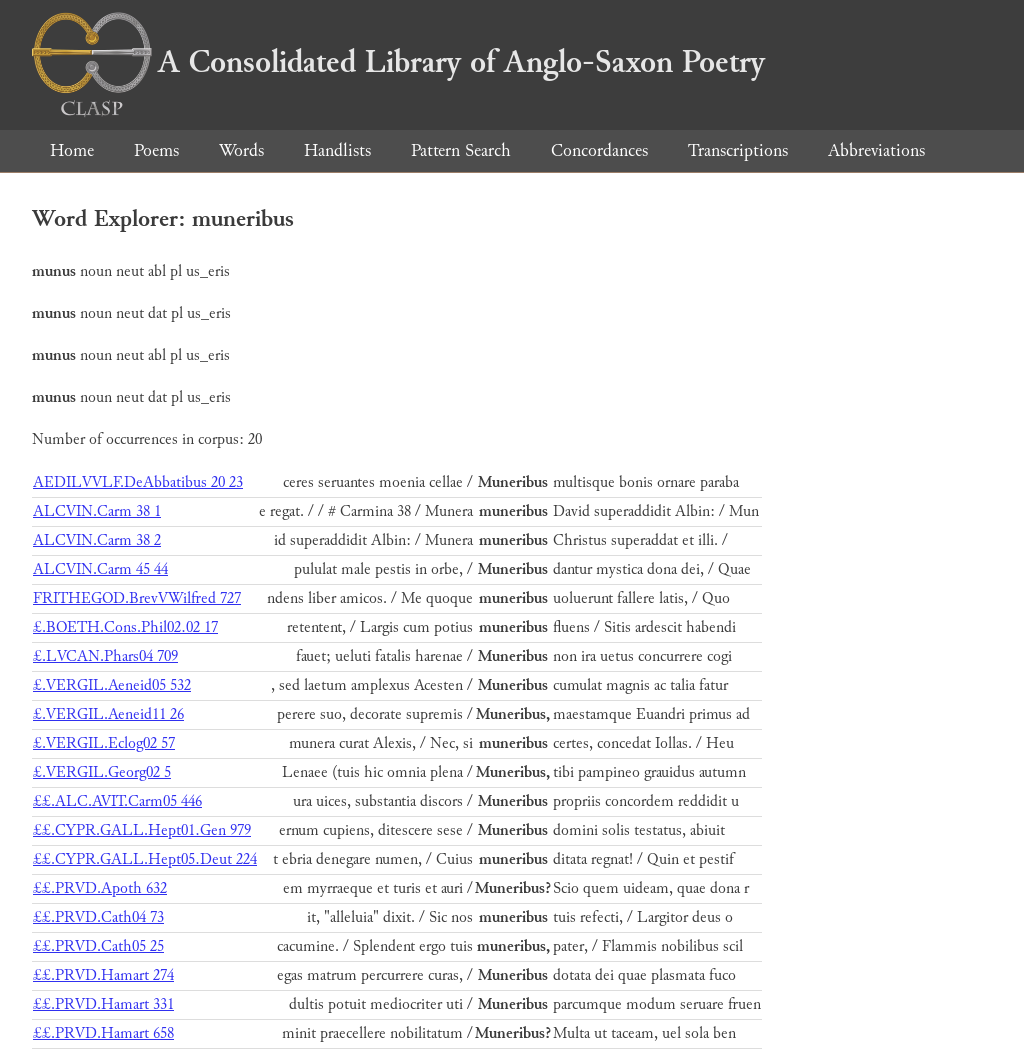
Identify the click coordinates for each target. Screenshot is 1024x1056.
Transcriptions (738, 150)
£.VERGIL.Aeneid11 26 (108, 714)
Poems (156, 150)
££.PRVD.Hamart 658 (103, 1033)
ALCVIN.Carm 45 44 (100, 569)
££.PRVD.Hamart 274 (103, 975)
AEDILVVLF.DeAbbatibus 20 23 (138, 482)
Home (72, 150)
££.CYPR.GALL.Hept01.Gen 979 (142, 830)
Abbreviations (876, 150)
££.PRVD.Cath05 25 (98, 946)
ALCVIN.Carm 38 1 (97, 511)
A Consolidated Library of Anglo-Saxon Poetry (398, 62)
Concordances (599, 150)
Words (241, 150)
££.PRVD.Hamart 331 (103, 1004)
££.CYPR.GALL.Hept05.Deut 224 (145, 859)
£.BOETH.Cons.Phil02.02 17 (125, 627)
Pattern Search (461, 150)
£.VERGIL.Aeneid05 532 (112, 685)
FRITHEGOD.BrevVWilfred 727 (137, 598)
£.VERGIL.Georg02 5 (102, 772)
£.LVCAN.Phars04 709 (105, 656)
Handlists (337, 150)
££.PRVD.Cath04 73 (98, 917)
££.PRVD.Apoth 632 (100, 888)
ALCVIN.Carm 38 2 (97, 540)
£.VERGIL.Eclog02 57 (104, 743)
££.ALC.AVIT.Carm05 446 (117, 801)
